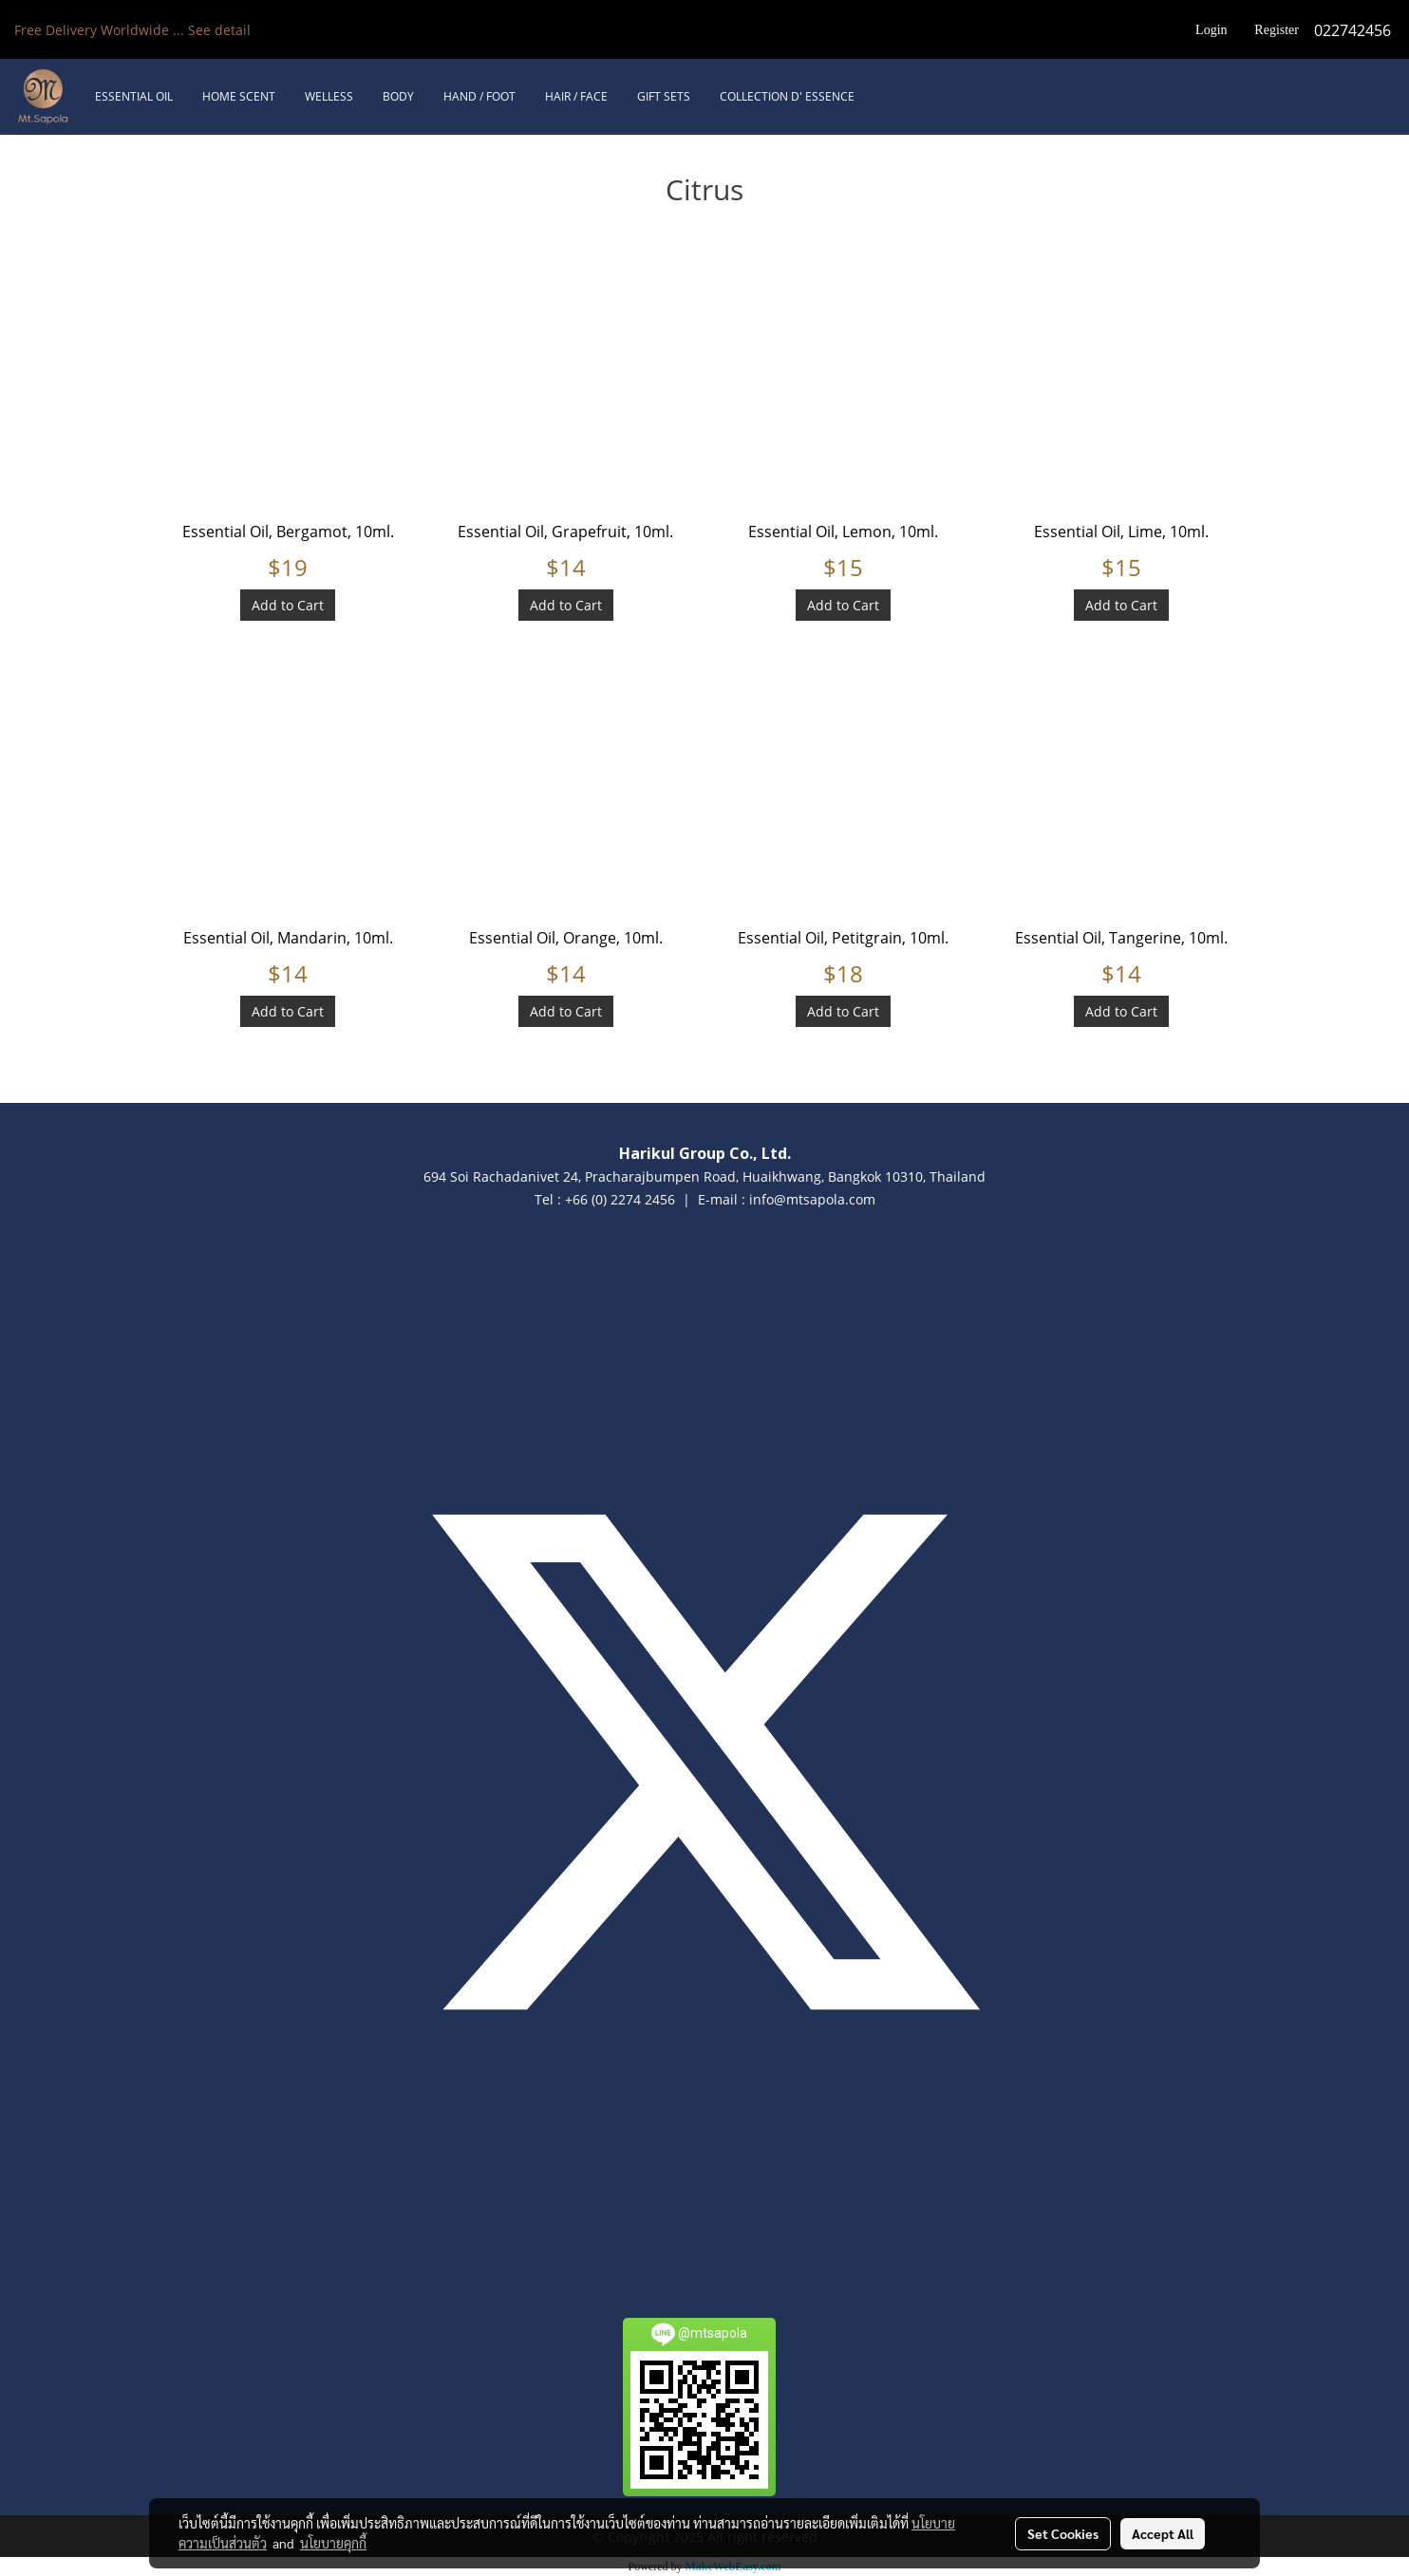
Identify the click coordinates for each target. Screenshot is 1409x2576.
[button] (885, 96)
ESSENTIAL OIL (134, 96)
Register (1276, 30)
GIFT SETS (663, 96)
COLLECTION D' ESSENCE (787, 96)
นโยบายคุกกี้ (333, 2542)
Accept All (1162, 2533)
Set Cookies (1063, 2533)
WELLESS (329, 96)
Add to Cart (288, 605)
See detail (219, 30)
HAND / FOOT (479, 96)
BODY (398, 96)
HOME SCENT (238, 96)
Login (1211, 30)
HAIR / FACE (576, 96)
